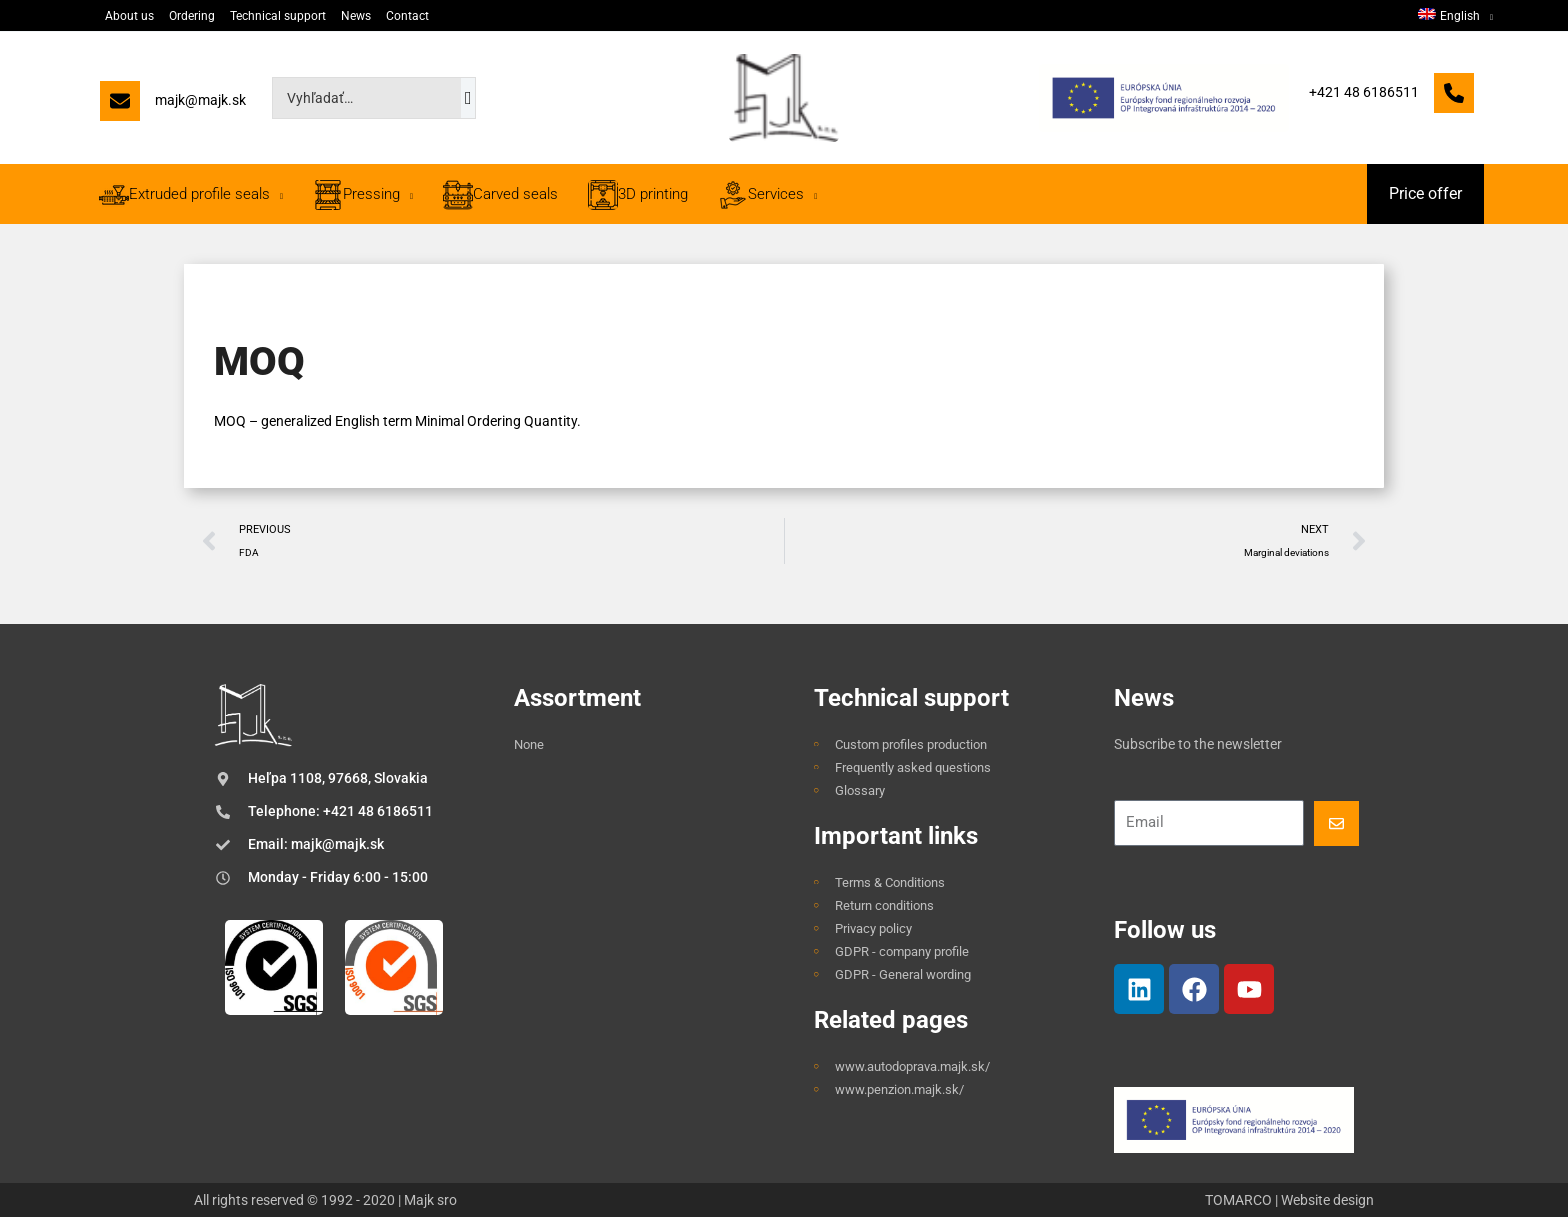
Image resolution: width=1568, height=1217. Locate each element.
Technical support (278, 16)
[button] (1425, 194)
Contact (407, 16)
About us (129, 16)
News (356, 16)
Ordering (192, 16)
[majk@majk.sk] (173, 105)
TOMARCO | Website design (1289, 1200)
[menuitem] (1455, 16)
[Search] (468, 98)
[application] (1486, 16)
